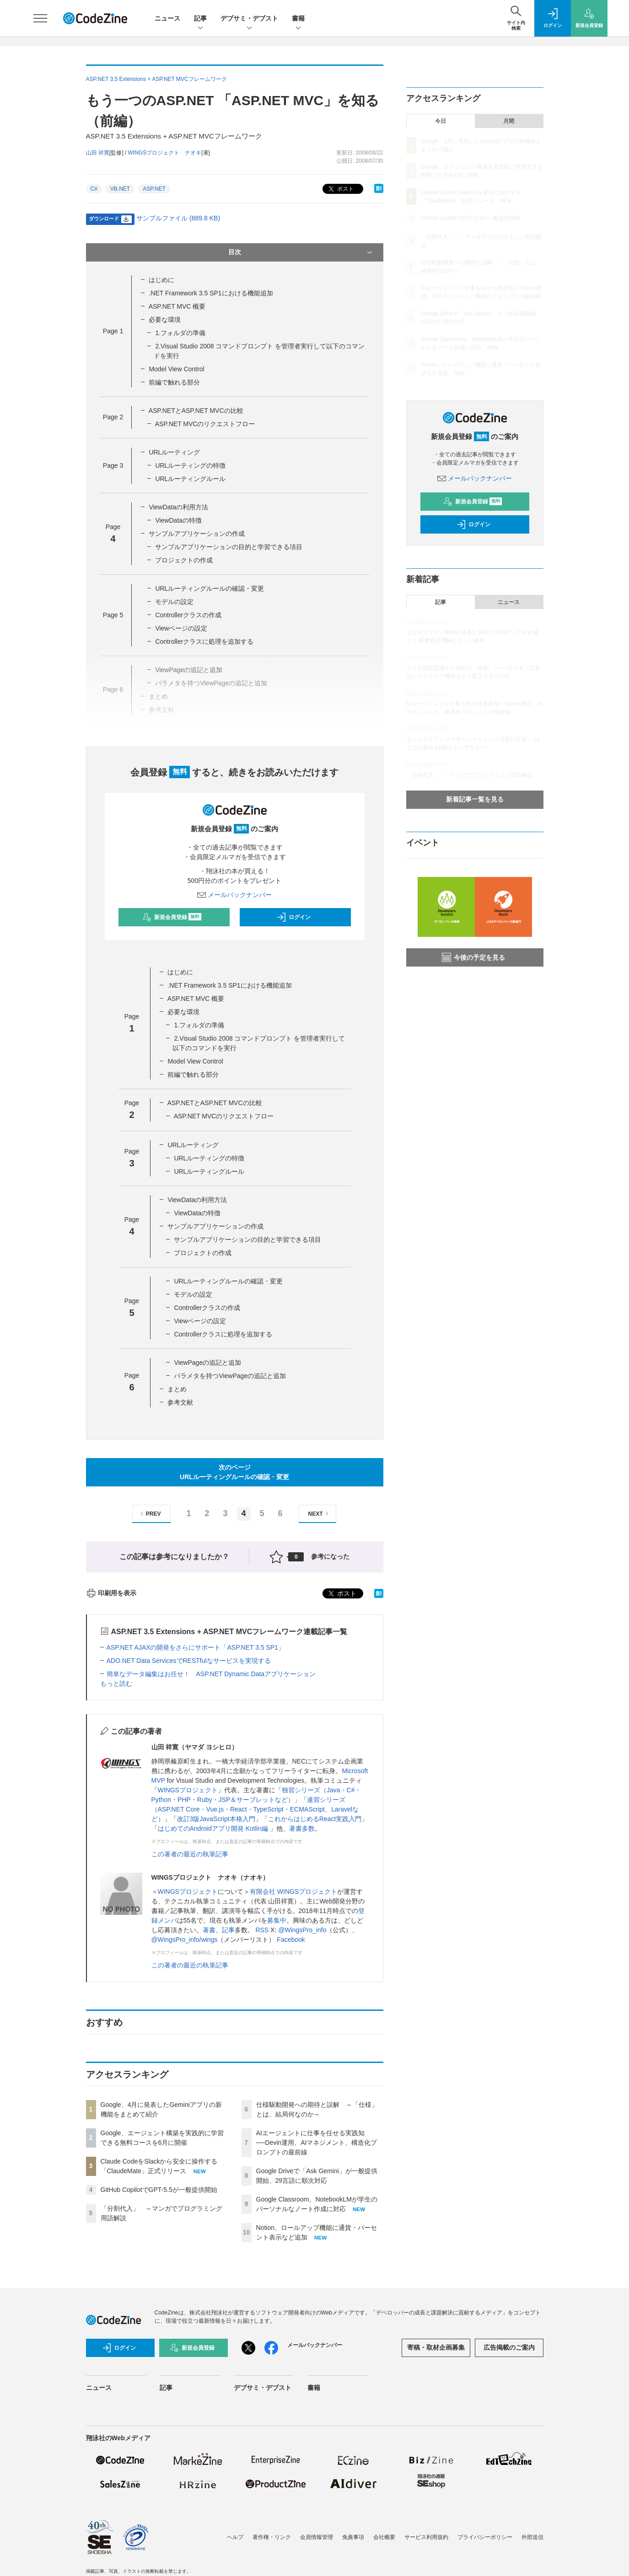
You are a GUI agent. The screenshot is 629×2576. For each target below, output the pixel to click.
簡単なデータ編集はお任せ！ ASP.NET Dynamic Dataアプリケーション (211, 1674)
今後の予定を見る (473, 957)
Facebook (291, 1939)
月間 (508, 121)
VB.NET (120, 189)
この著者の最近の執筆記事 (189, 1854)
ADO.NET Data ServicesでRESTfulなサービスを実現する (189, 1660)
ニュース (167, 18)
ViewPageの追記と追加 (207, 1362)
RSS (262, 1930)
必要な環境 (165, 319)
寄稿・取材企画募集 (436, 2347)
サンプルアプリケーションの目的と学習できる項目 (228, 546)
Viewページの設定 (181, 628)
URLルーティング (174, 452)
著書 (209, 1930)
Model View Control (176, 369)
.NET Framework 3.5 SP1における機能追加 (211, 293)
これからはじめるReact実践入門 (315, 1818)
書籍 (298, 19)
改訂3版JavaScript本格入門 (216, 1818)
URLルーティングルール (190, 478)
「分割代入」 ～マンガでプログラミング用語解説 (469, 775)
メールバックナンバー (234, 894)
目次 (301, 252)
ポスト (340, 189)
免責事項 (353, 2537)
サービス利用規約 (426, 2537)
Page (113, 331)
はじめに (161, 279)
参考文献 (180, 1402)
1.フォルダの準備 (180, 333)
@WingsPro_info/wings (184, 1939)
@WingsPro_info (302, 1930)
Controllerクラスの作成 (188, 615)
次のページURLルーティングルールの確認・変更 (234, 1472)
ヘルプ (235, 2537)
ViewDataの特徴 (178, 520)
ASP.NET (154, 189)
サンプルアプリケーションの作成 (197, 533)
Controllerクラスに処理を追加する (204, 641)
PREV (149, 1514)
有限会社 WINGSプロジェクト (293, 1891)
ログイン (294, 917)
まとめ (177, 1389)
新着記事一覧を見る (475, 799)
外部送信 (532, 2537)
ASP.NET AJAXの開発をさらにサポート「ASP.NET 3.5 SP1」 (196, 1647)
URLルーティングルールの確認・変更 (209, 588)
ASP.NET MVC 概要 (177, 306)
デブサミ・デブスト (249, 19)
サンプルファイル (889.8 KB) (178, 218)
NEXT (319, 1514)
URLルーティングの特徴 (190, 465)
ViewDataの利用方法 (178, 507)
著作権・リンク (272, 2537)
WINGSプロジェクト (188, 1790)
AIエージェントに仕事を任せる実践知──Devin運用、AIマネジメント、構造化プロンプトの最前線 (316, 2142)
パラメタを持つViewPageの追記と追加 (230, 1375)
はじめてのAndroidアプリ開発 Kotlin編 (214, 1828)
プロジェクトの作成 (184, 560)
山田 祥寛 (97, 153)
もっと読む (116, 1683)
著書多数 (302, 1828)
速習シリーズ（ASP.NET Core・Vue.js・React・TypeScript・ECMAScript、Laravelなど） (255, 1809)
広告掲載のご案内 (509, 2347)
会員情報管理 (316, 2537)
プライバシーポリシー (484, 2537)
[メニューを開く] (40, 18)
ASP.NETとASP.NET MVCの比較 (196, 410)
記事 (200, 19)
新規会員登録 (171, 917)
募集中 (276, 1920)
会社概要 (384, 2537)
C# (94, 189)
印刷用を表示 (111, 1593)
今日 (440, 121)
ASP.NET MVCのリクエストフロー (205, 424)
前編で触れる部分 (174, 382)
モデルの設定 (174, 601)
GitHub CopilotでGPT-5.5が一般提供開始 (159, 2189)
